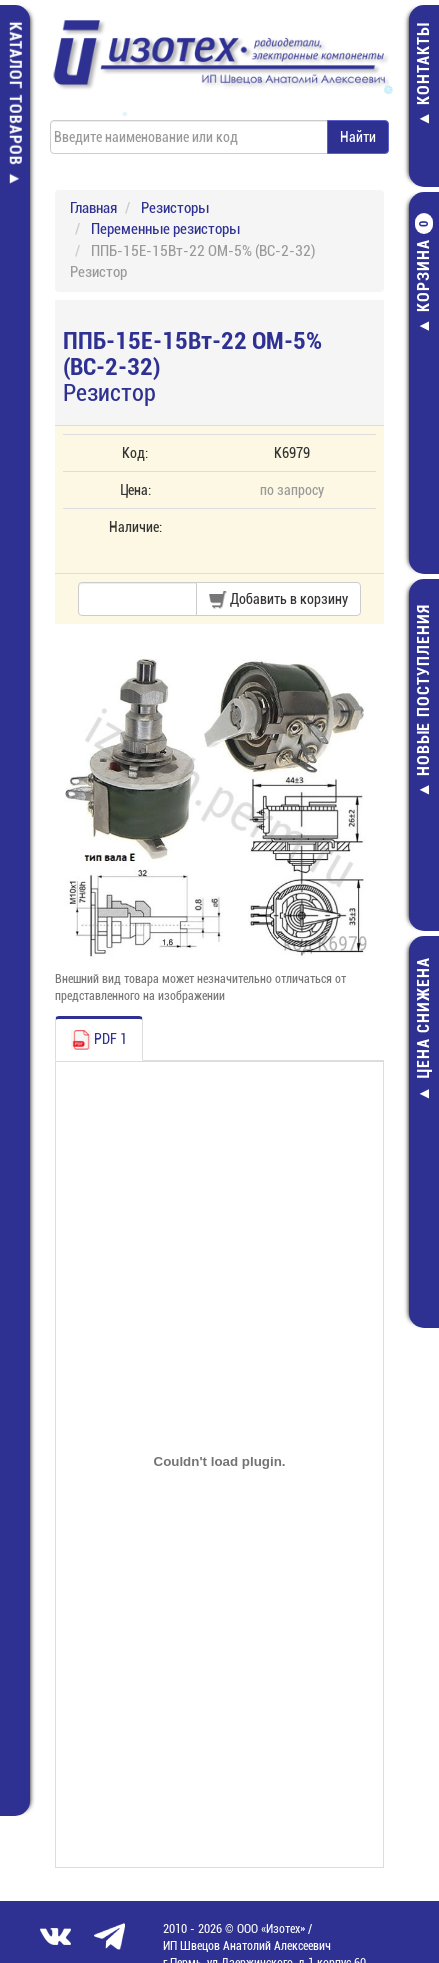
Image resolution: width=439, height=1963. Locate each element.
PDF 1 (99, 1040)
